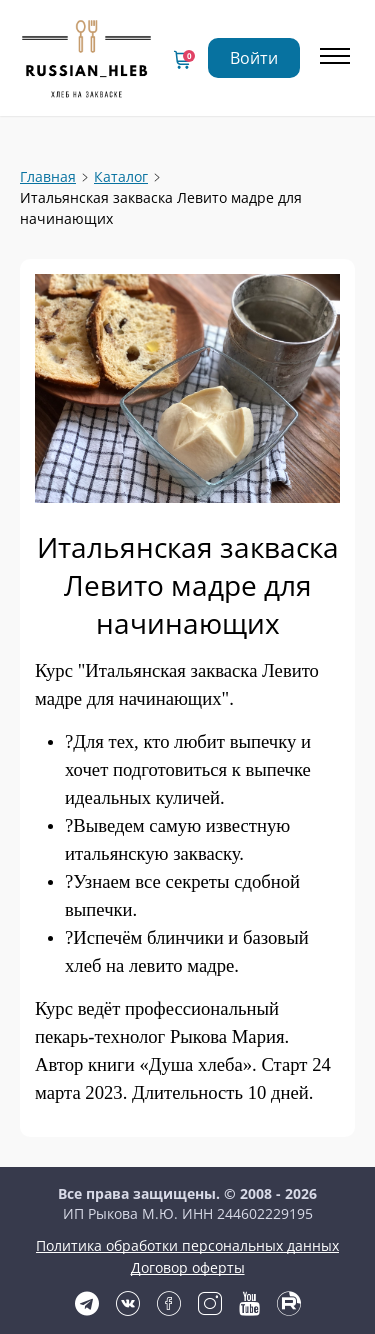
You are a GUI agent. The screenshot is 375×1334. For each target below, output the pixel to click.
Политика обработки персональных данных (187, 1245)
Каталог (121, 176)
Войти (254, 58)
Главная (48, 176)
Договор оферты (188, 1267)
